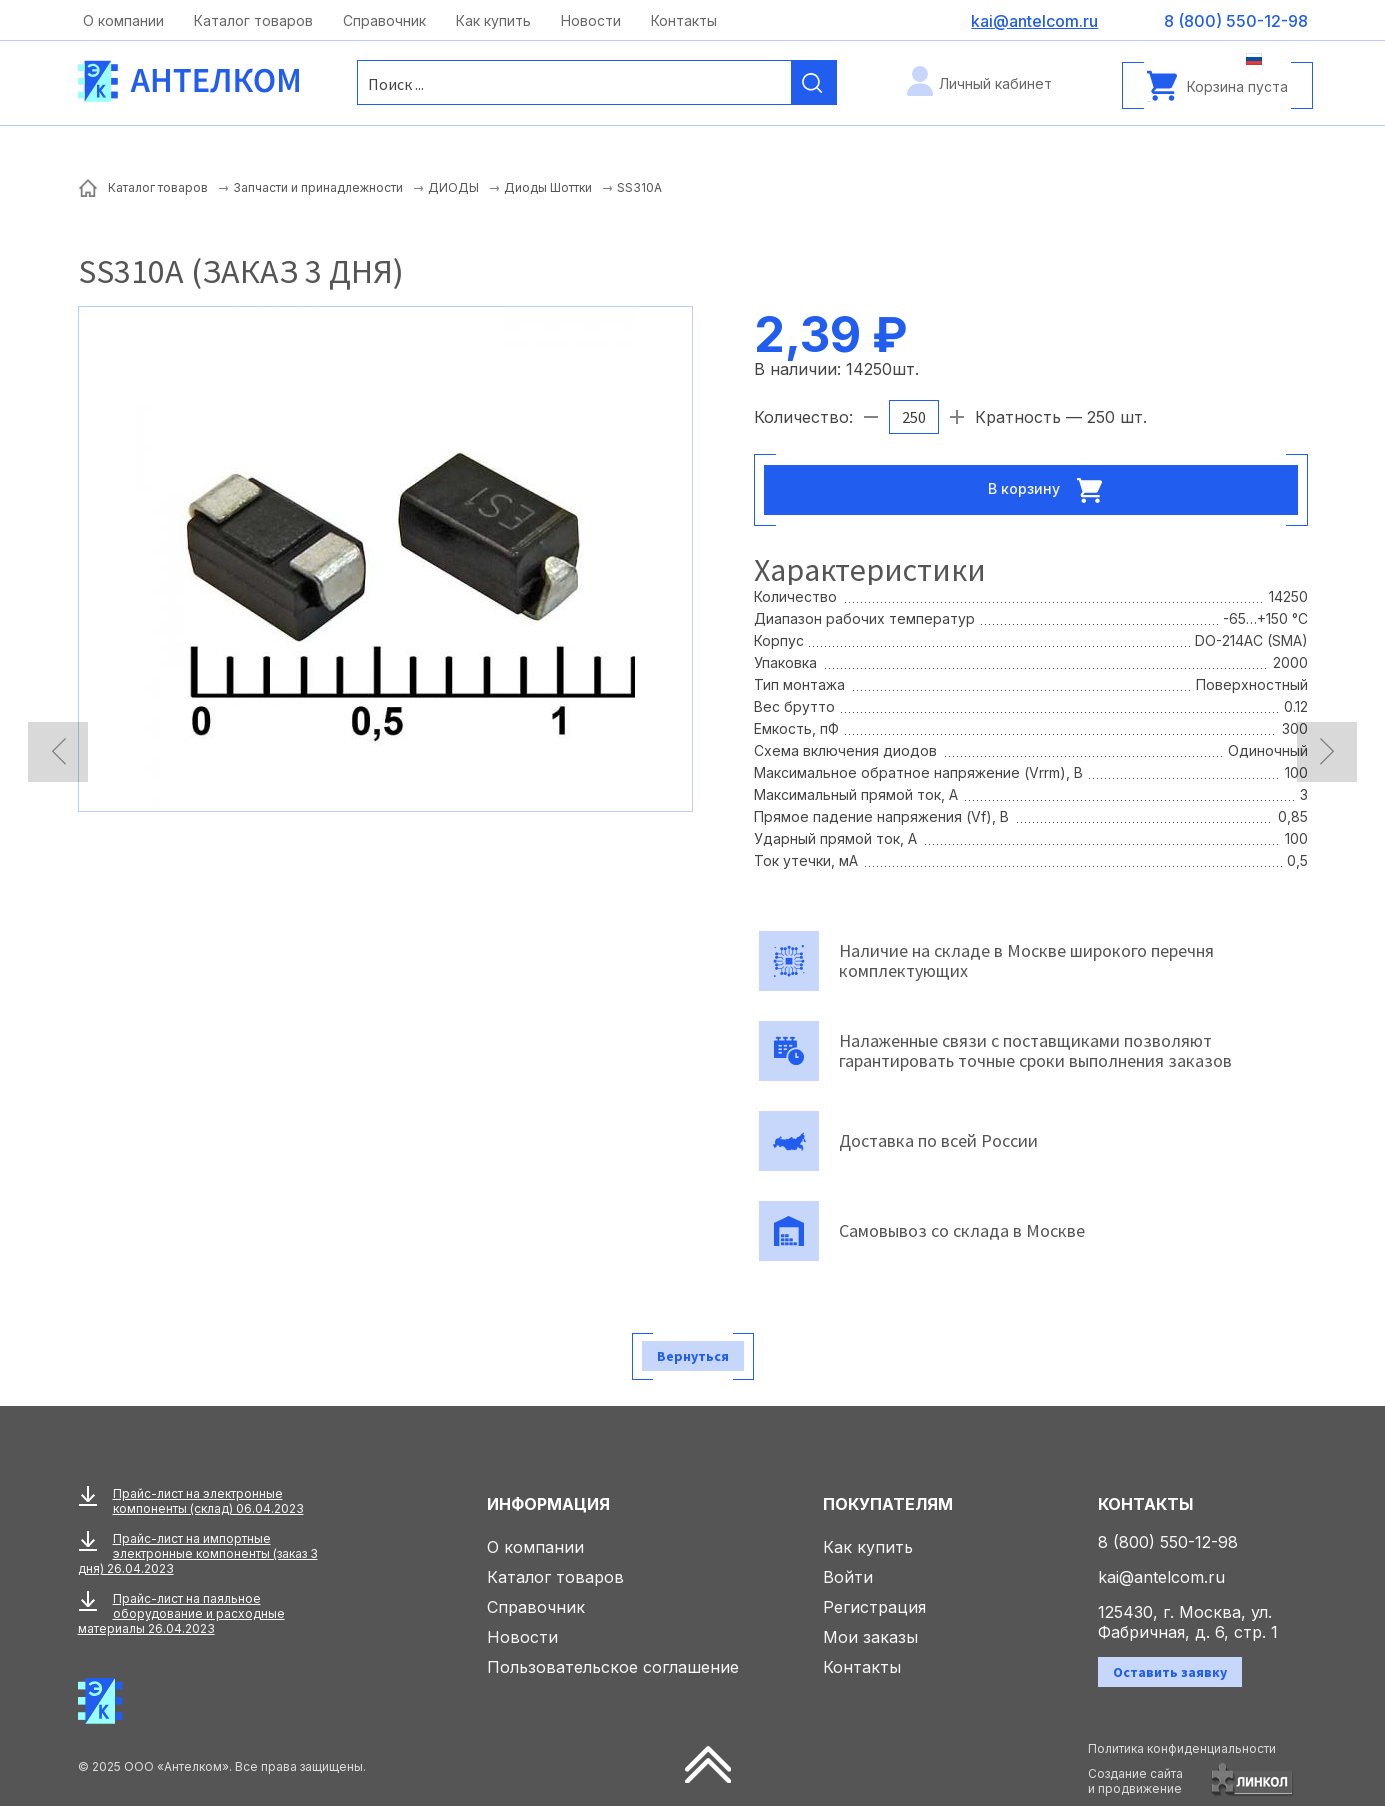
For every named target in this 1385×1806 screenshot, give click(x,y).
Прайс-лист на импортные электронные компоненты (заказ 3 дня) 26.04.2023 (198, 1553)
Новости (591, 20)
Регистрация (874, 1607)
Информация (548, 1504)
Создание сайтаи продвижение (1135, 1781)
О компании (123, 20)
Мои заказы (870, 1637)
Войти (848, 1577)
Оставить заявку (1170, 1672)
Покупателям (888, 1504)
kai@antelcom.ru (1161, 1577)
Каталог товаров (253, 20)
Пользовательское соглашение (613, 1667)
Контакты (684, 20)
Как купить (493, 20)
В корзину (1051, 490)
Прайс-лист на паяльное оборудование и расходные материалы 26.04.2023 (181, 1613)
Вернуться (693, 1356)
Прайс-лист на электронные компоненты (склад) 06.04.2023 (208, 1501)
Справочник (384, 20)
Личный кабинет (995, 83)
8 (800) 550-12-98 (1168, 1542)
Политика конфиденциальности (1182, 1748)
